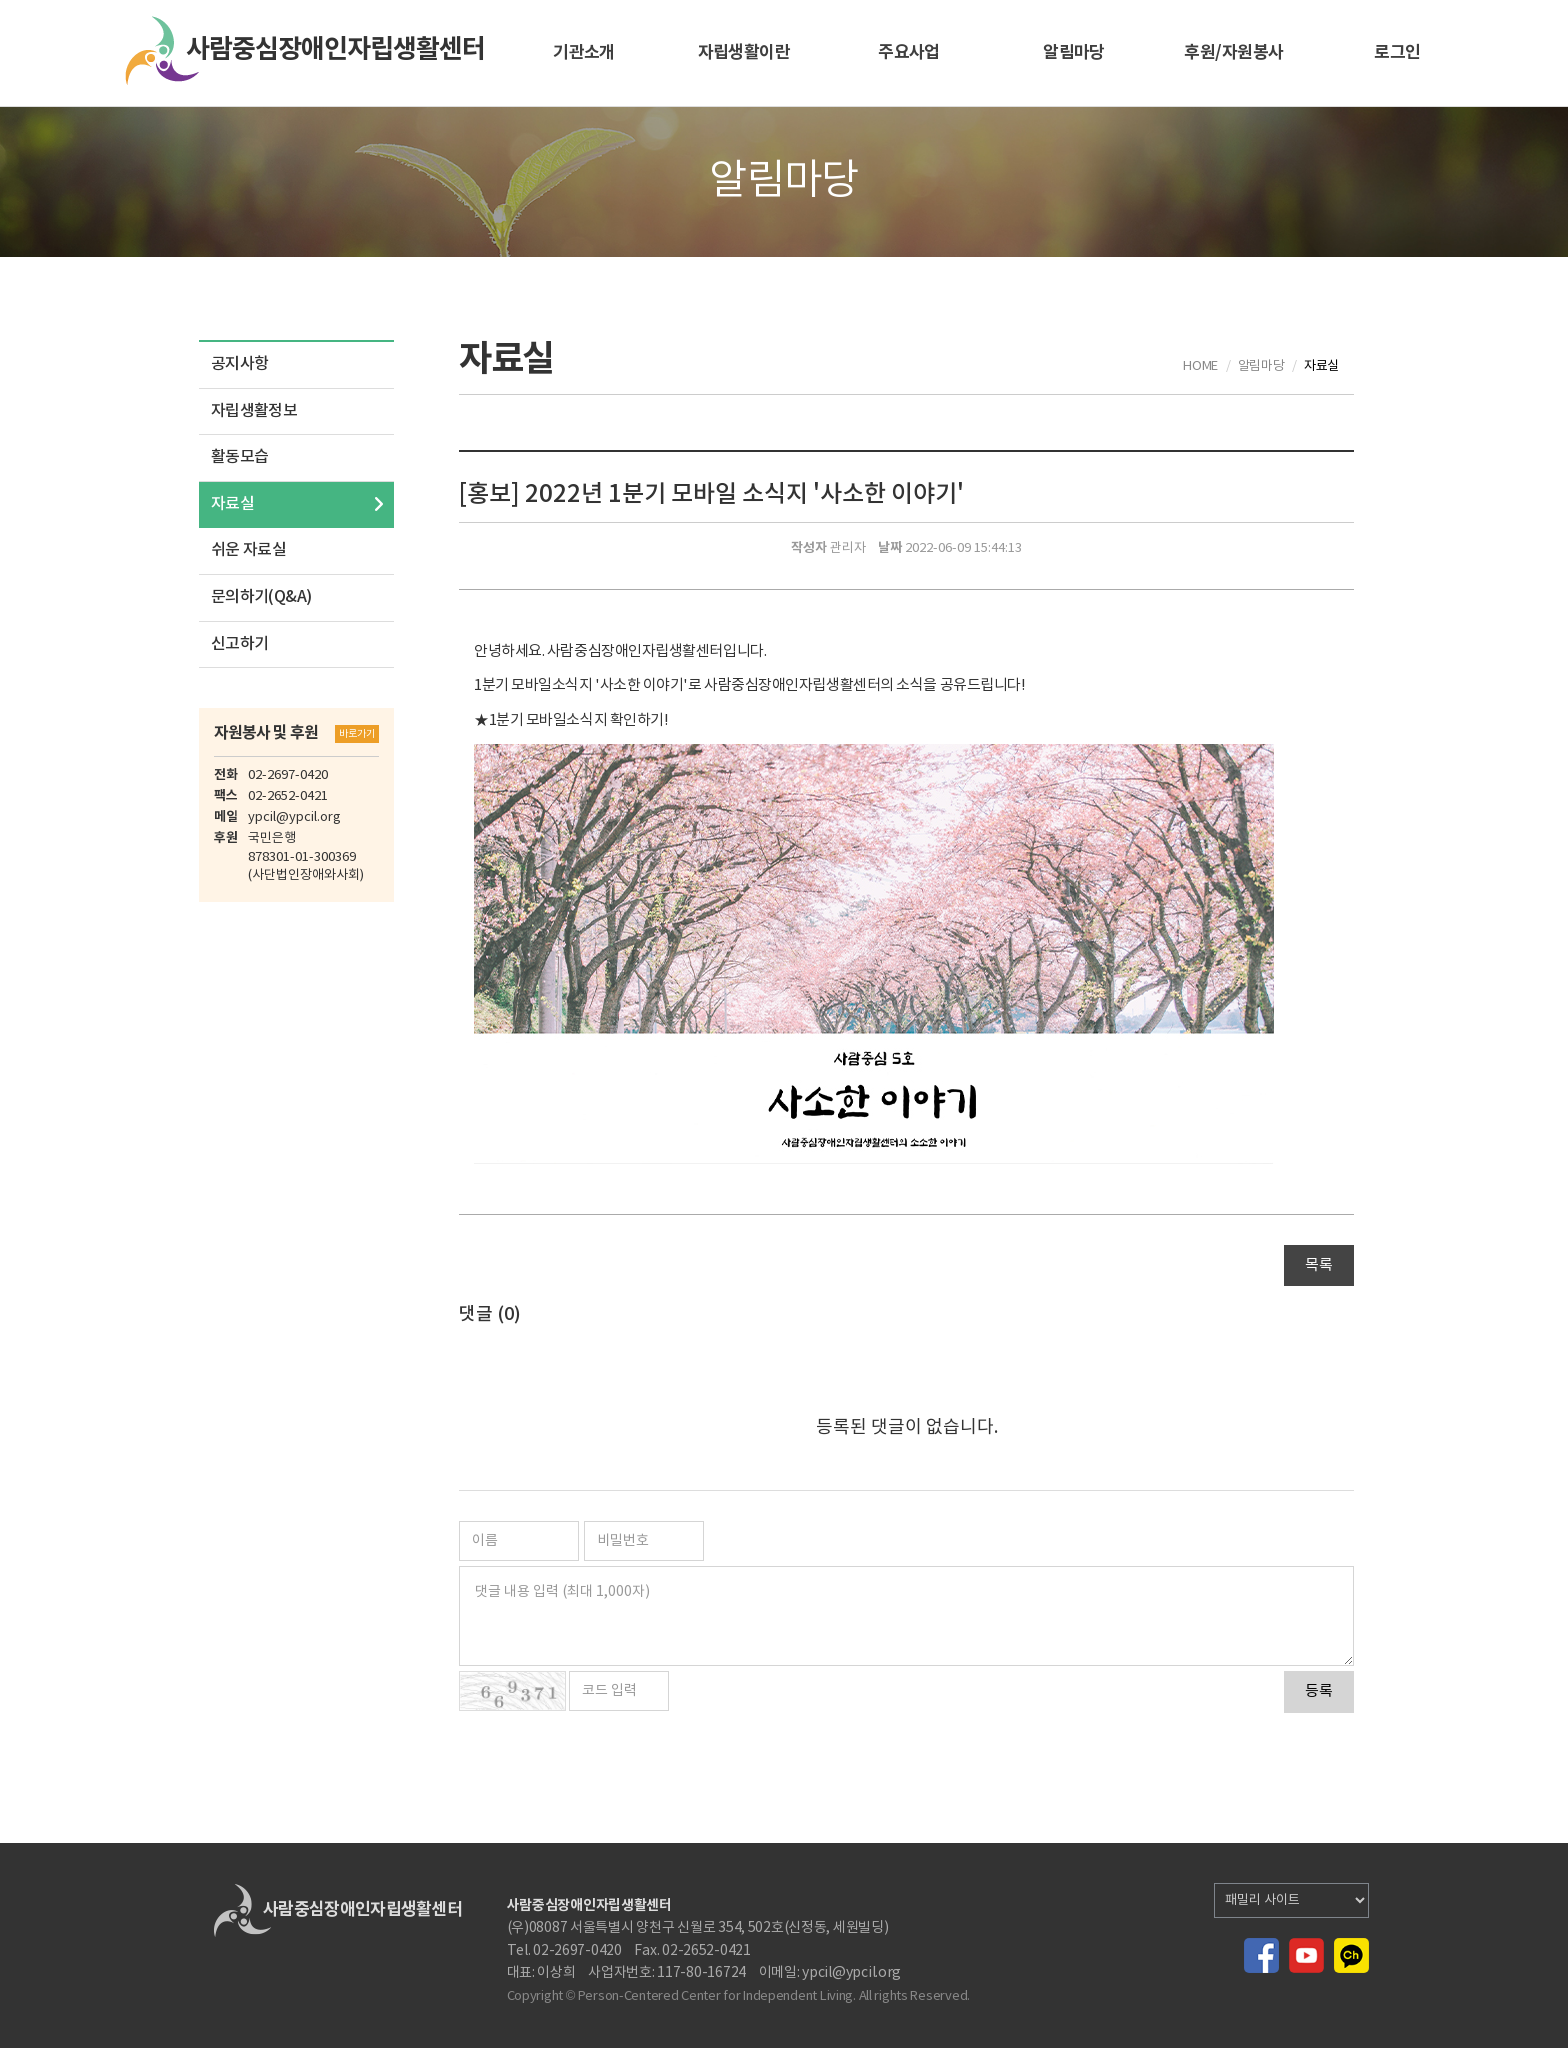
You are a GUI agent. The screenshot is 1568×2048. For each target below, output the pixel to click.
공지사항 (239, 364)
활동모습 (239, 457)
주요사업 (909, 52)
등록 (1319, 1691)
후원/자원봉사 (1233, 52)
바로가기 (357, 734)
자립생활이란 (744, 52)
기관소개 (584, 52)
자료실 (232, 504)
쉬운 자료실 (248, 550)
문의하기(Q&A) (261, 597)
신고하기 (239, 644)
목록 (1319, 1265)
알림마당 (1074, 52)
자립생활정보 (254, 411)
